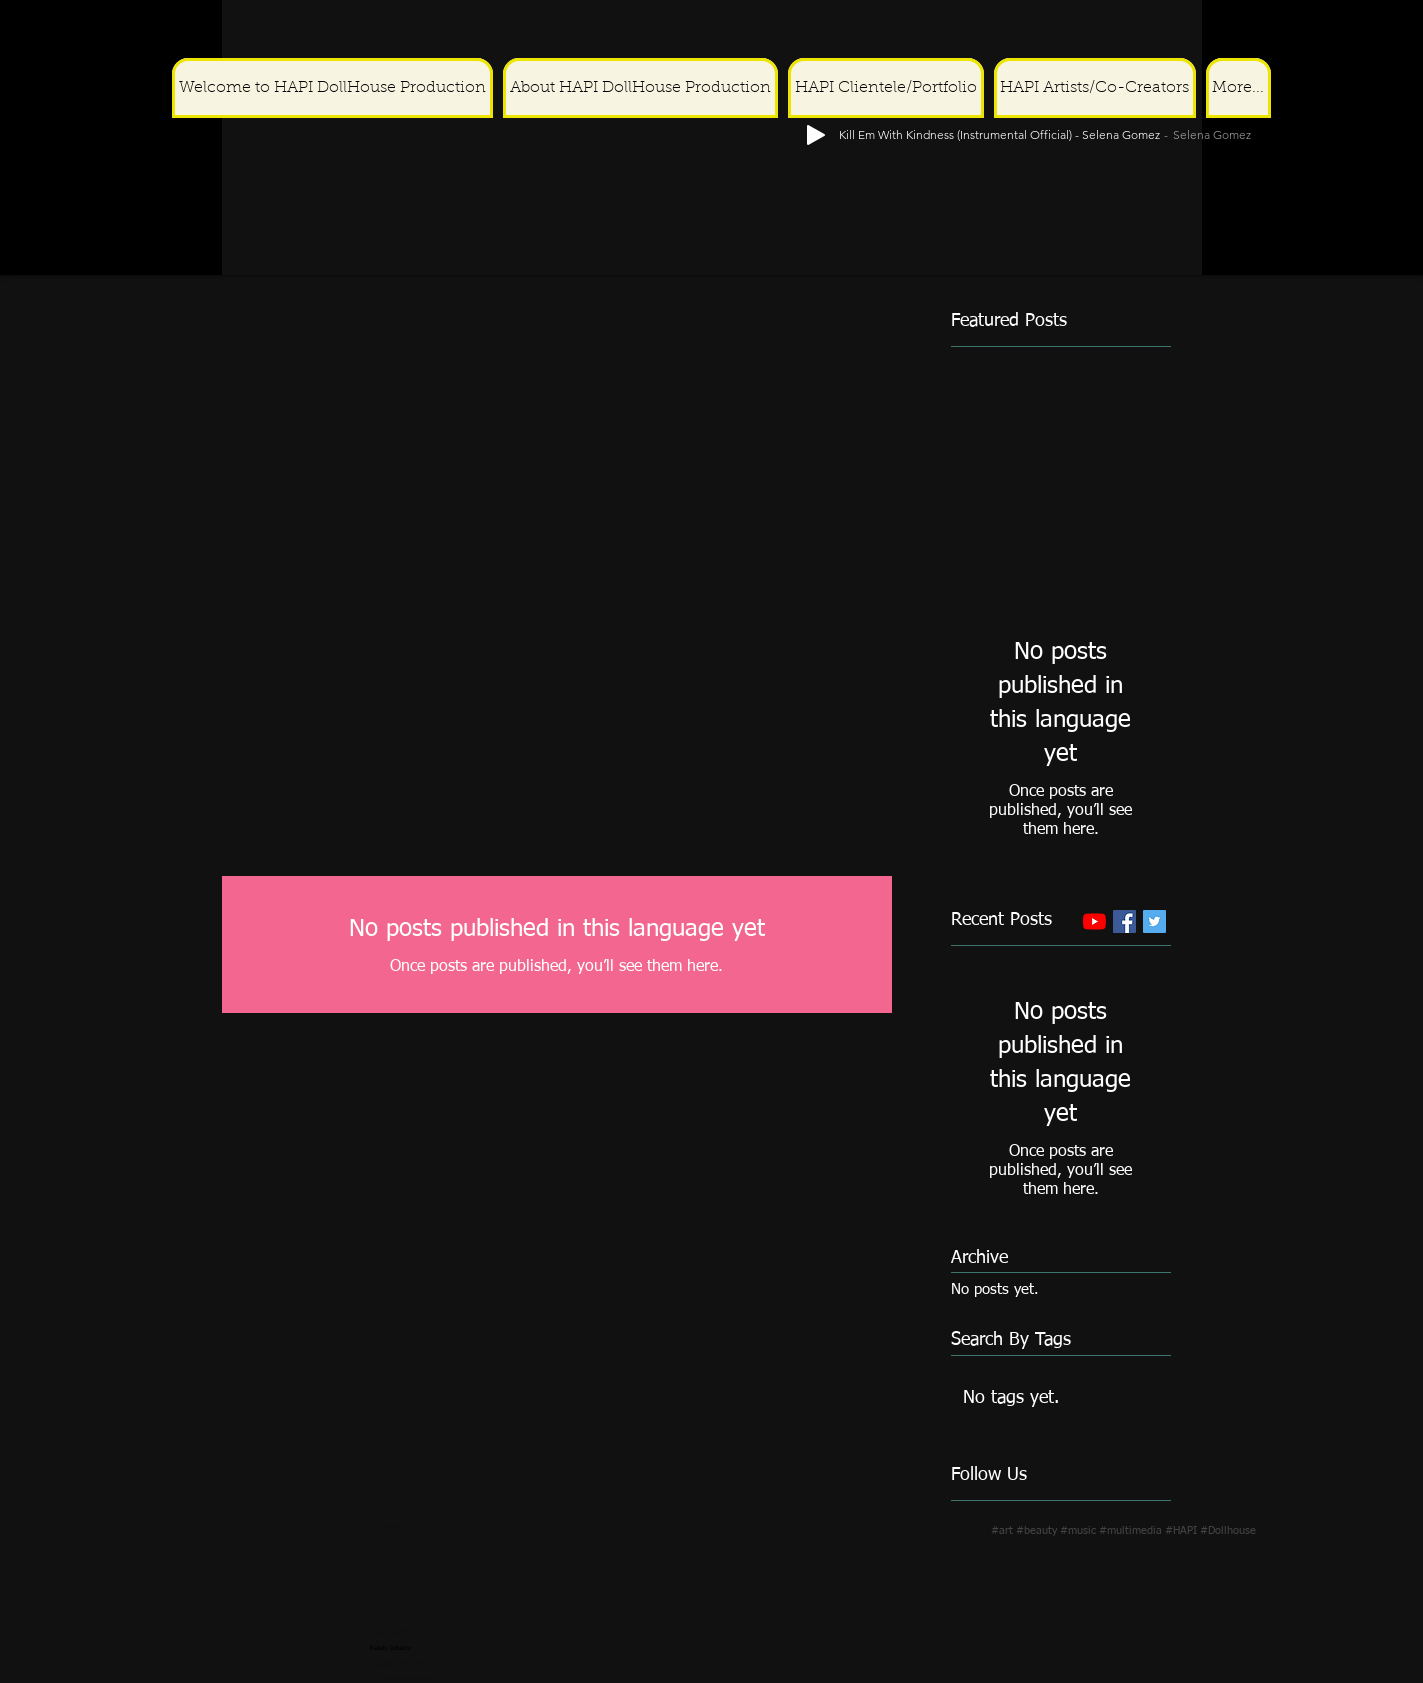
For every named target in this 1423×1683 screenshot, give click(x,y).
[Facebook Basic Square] (1124, 921)
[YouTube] (1094, 921)
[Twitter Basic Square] (1154, 921)
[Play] (1394, 31)
